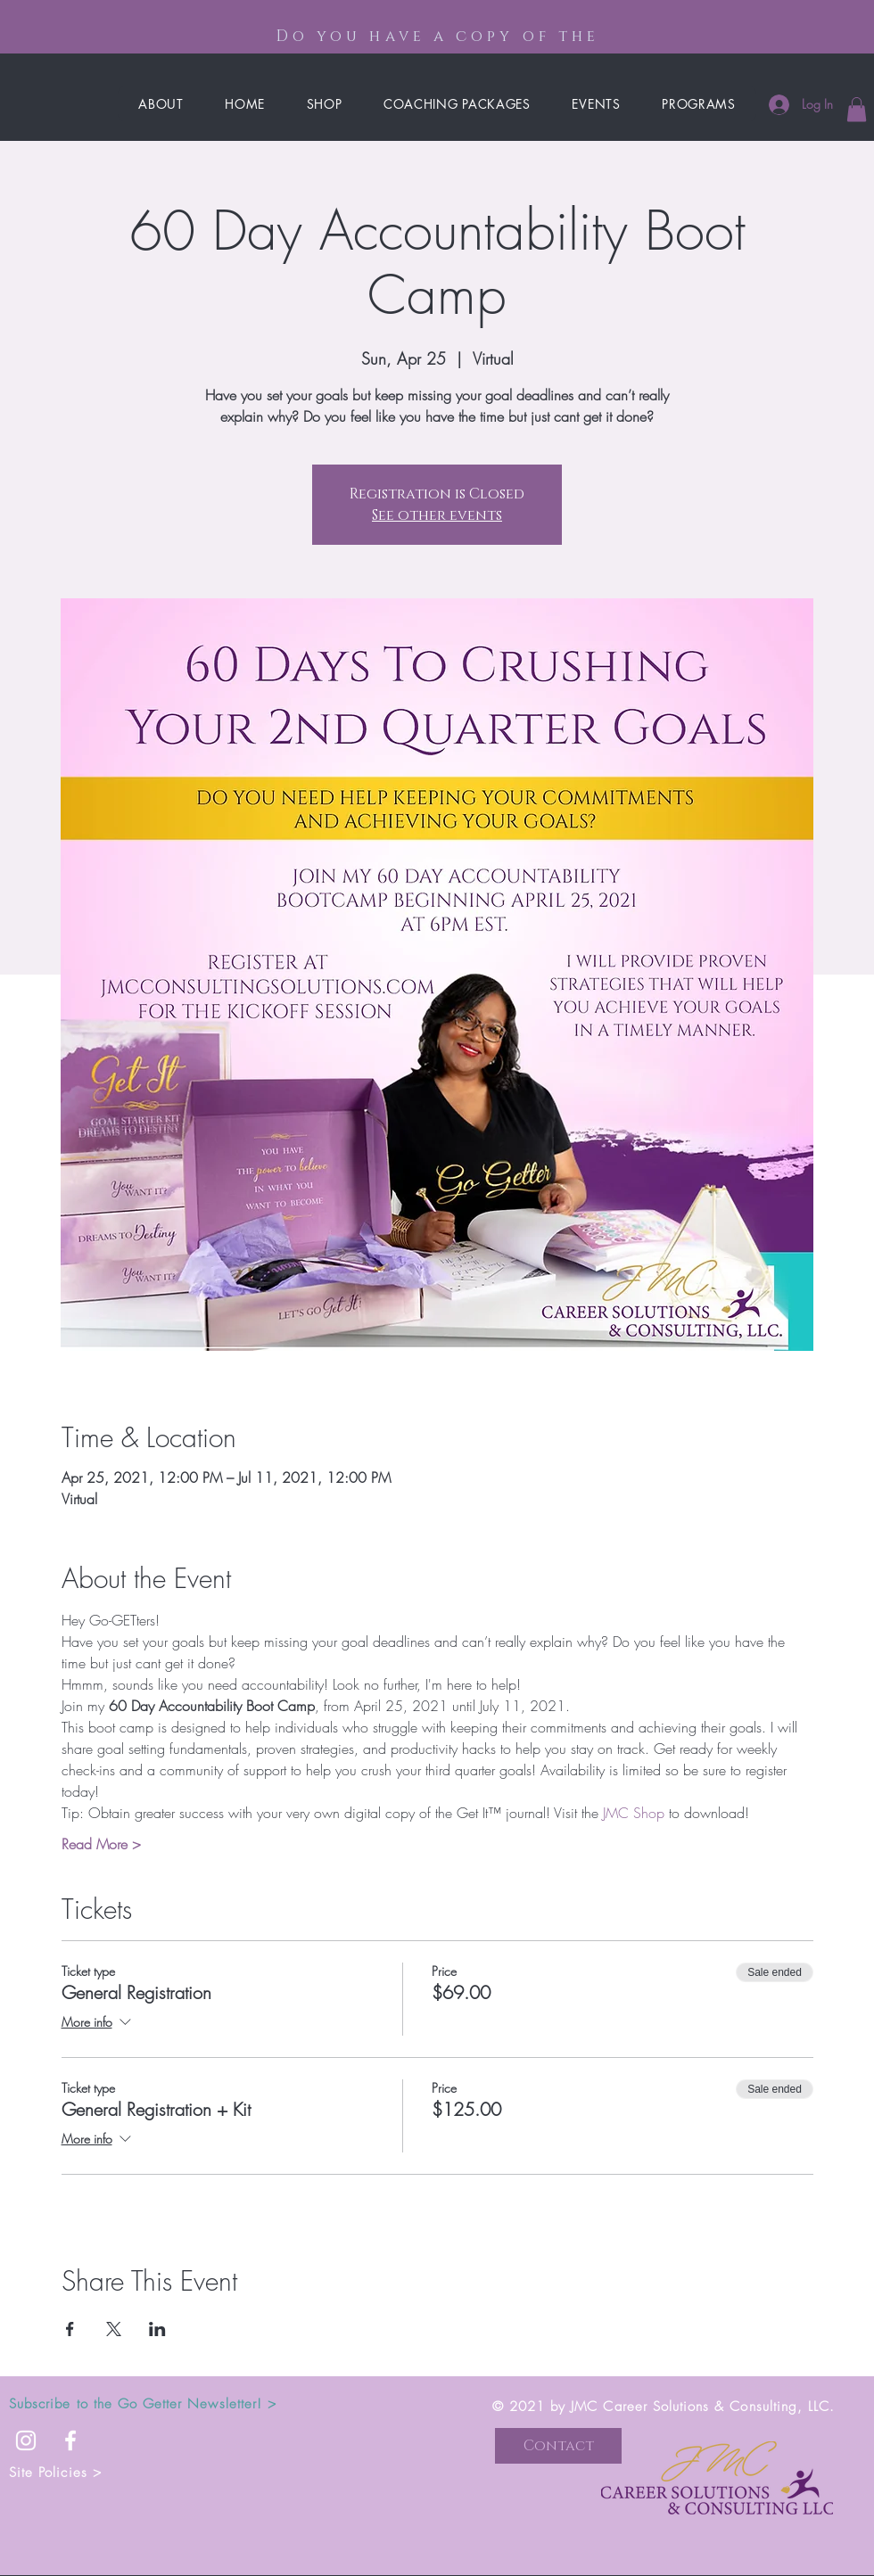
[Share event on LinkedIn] (157, 2329)
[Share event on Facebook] (70, 2329)
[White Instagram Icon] (25, 2440)
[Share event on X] (113, 2329)
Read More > (101, 1844)
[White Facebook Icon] (70, 2440)
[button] (856, 109)
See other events (437, 515)
